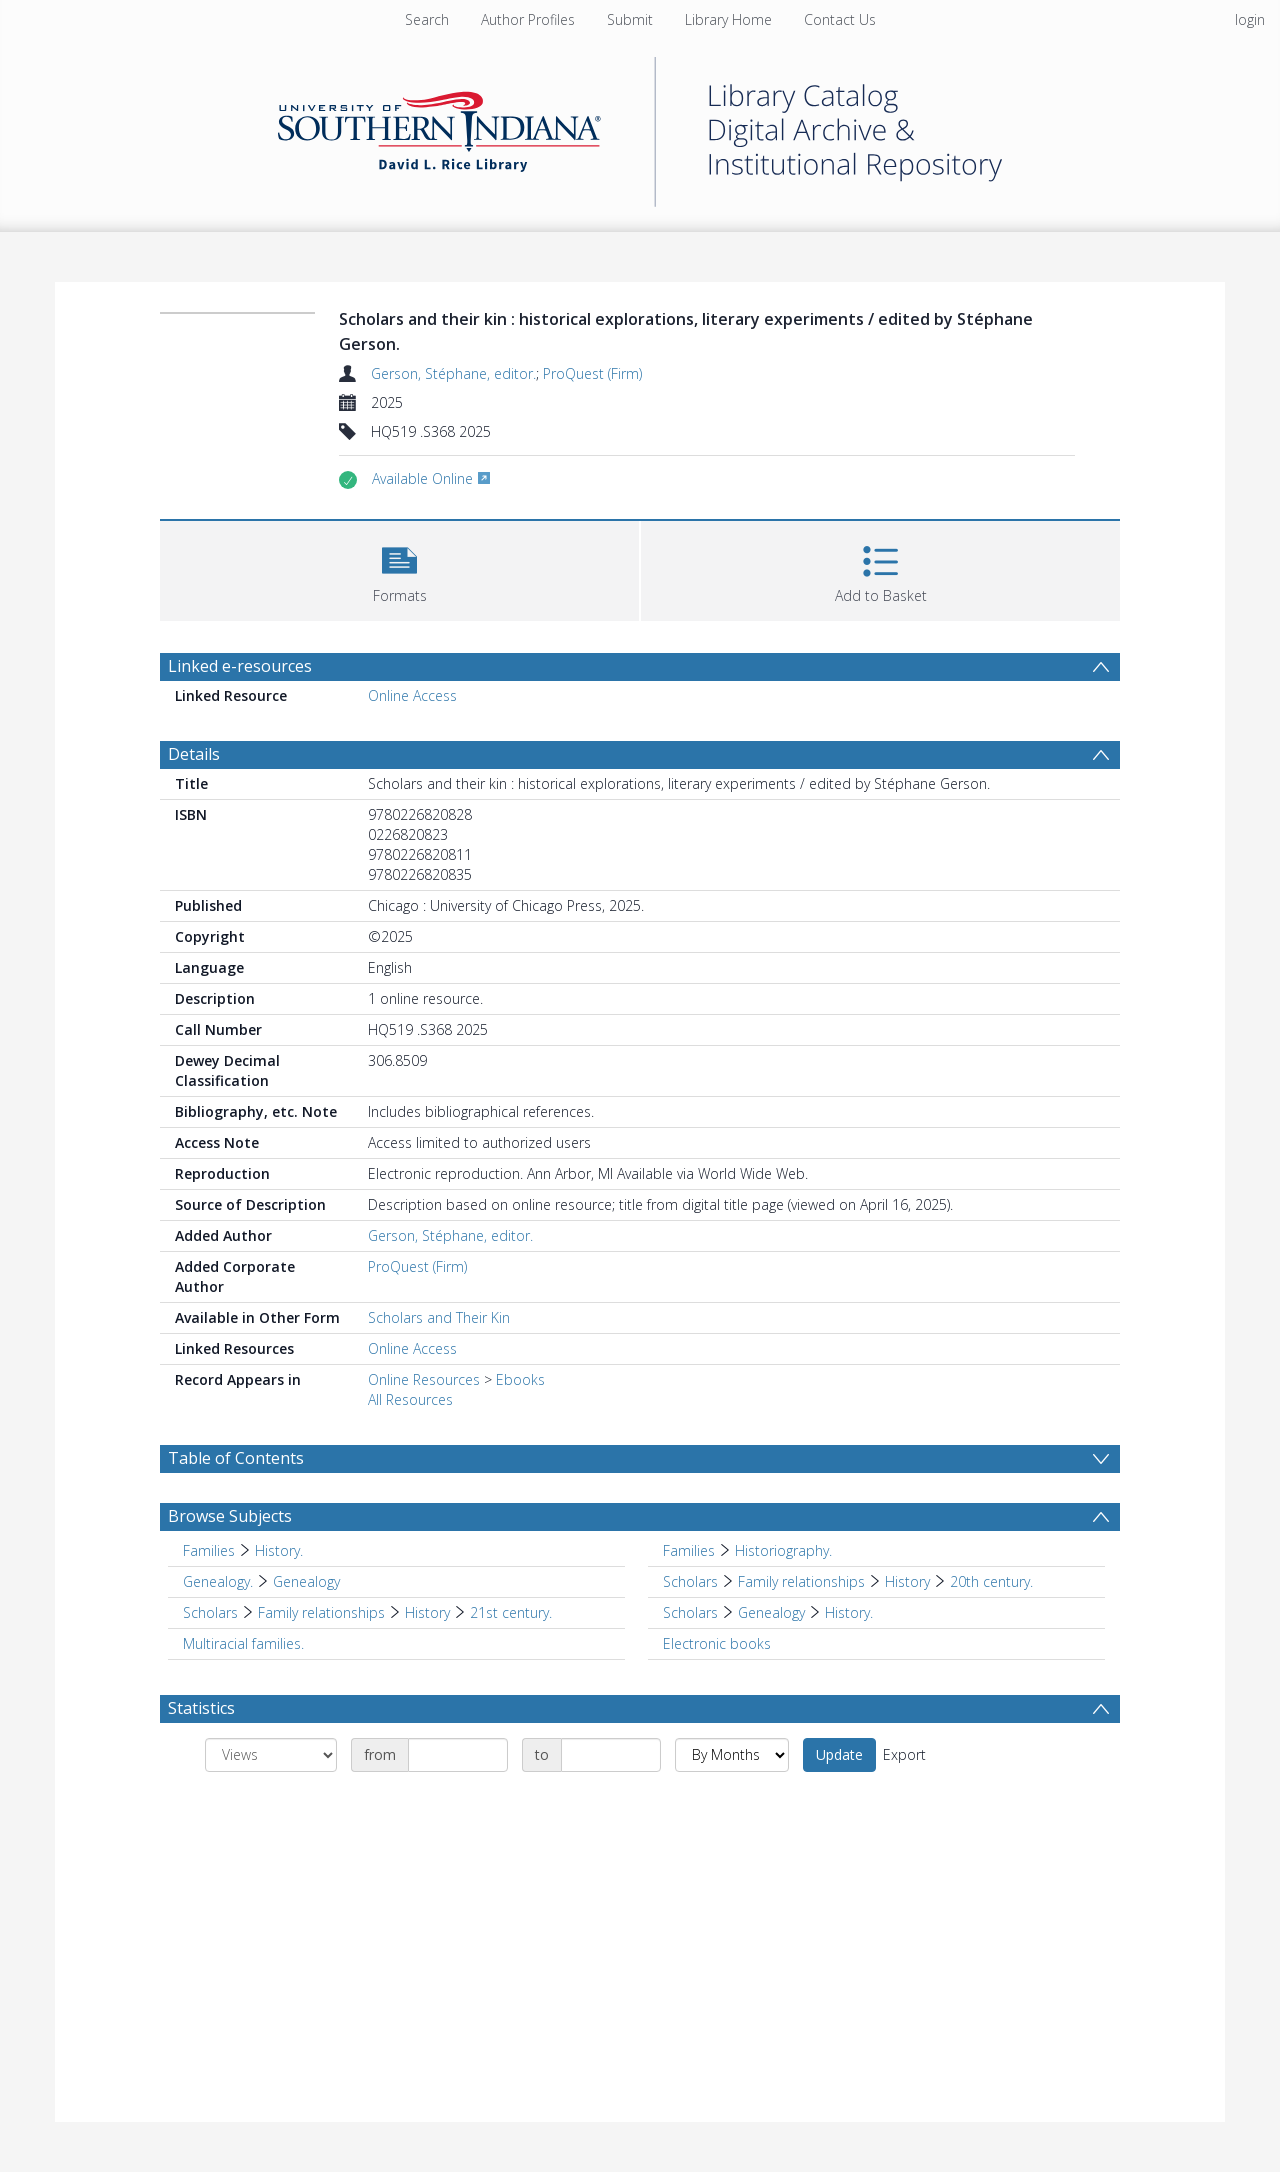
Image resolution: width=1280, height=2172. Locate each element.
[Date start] (458, 1755)
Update (839, 1754)
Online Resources (424, 1379)
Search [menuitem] (427, 19)
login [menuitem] (1250, 19)
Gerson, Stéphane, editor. (453, 373)
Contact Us (840, 19)
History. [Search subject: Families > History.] (279, 1550)
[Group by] (271, 1755)
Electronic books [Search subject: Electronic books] (717, 1643)
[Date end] (611, 1755)
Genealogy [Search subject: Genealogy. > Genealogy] (306, 1581)
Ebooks (520, 1379)
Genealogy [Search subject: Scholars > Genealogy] (771, 1612)
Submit (630, 19)
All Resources (410, 1399)
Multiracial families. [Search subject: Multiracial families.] (243, 1643)
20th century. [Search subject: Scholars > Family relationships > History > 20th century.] (991, 1581)
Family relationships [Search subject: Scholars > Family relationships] (801, 1581)
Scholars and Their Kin (439, 1317)
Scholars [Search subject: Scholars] (690, 1581)
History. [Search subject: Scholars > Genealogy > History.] (849, 1612)
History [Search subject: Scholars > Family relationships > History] (907, 1581)
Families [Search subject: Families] (209, 1550)
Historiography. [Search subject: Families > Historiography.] (783, 1550)
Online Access (412, 695)
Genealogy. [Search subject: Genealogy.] (218, 1581)
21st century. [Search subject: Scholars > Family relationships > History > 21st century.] (511, 1612)
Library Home (728, 19)
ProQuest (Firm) (592, 373)
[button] (399, 568)
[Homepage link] (640, 126)
